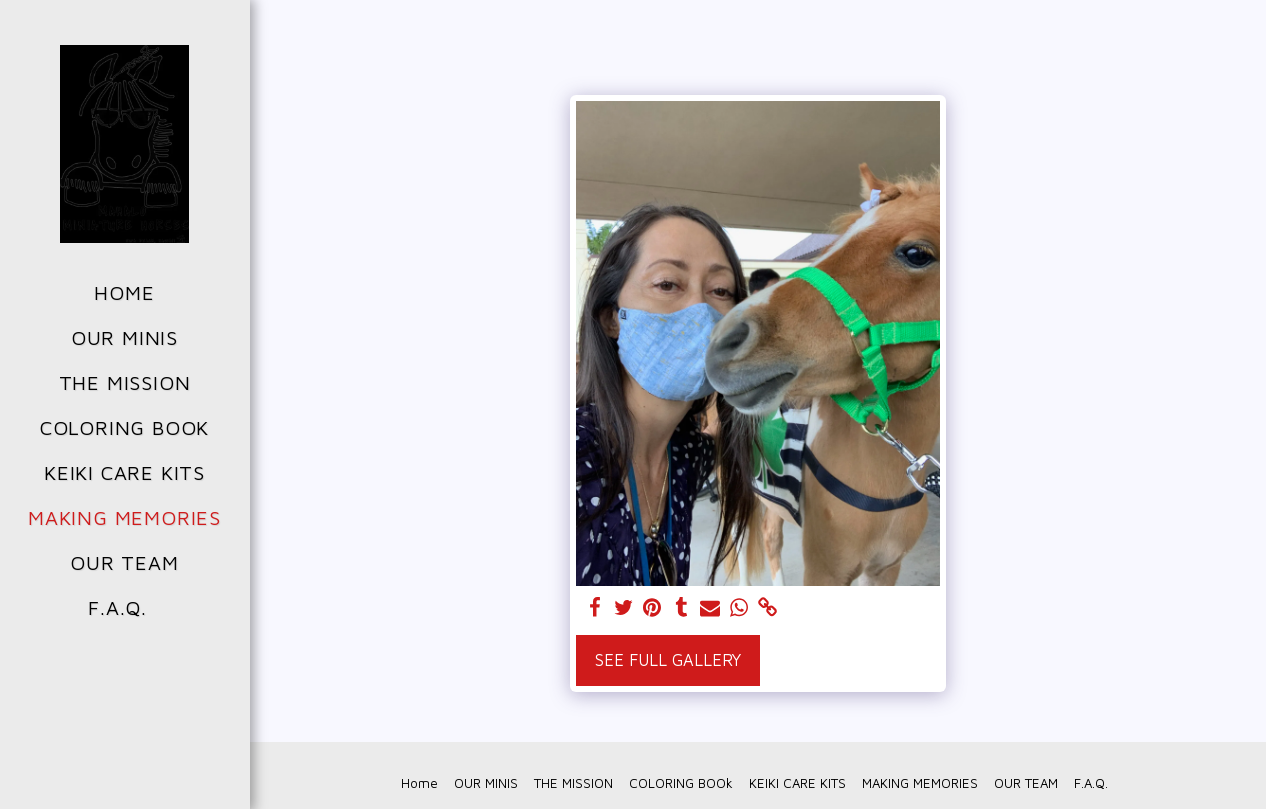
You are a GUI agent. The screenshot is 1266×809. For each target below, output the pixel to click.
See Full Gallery (668, 659)
